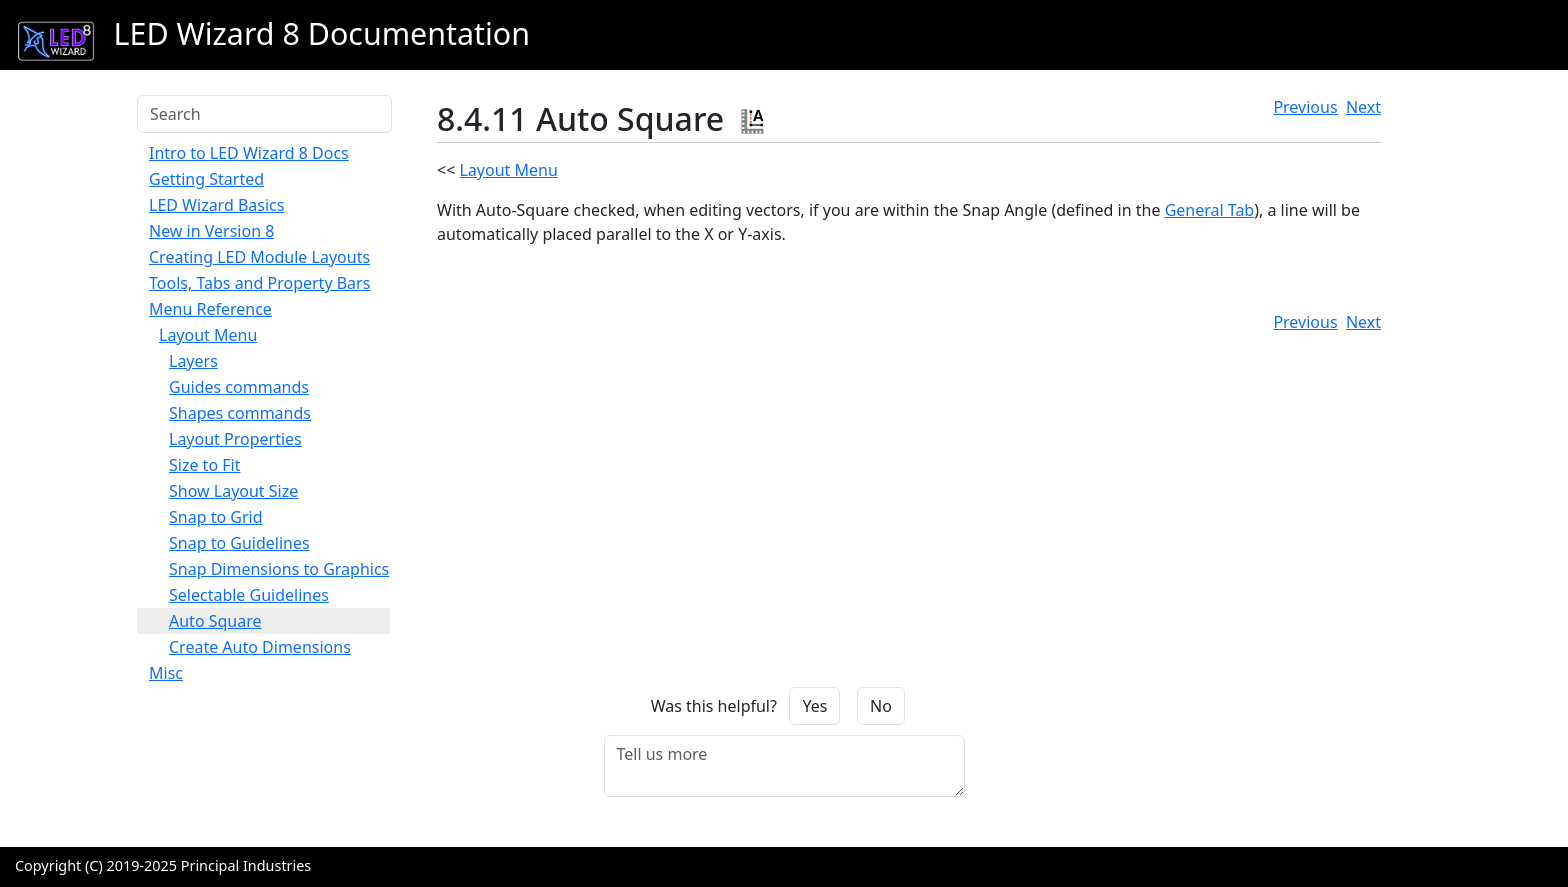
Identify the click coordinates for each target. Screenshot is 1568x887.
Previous (1305, 107)
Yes (814, 706)
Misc (166, 673)
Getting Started (206, 179)
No (881, 706)
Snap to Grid (216, 517)
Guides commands (239, 387)
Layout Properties (235, 439)
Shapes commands (240, 413)
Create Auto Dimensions (260, 647)
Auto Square (215, 621)
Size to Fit (204, 465)
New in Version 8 (211, 231)
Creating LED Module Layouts (259, 257)
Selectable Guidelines (249, 595)
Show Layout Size (233, 491)
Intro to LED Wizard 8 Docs (249, 153)
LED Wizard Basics (216, 205)
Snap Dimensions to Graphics (279, 569)
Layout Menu (208, 335)
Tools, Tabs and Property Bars (259, 283)
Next (1363, 107)
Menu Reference (210, 309)
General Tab (1210, 210)
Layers (193, 361)
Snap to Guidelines (239, 543)
